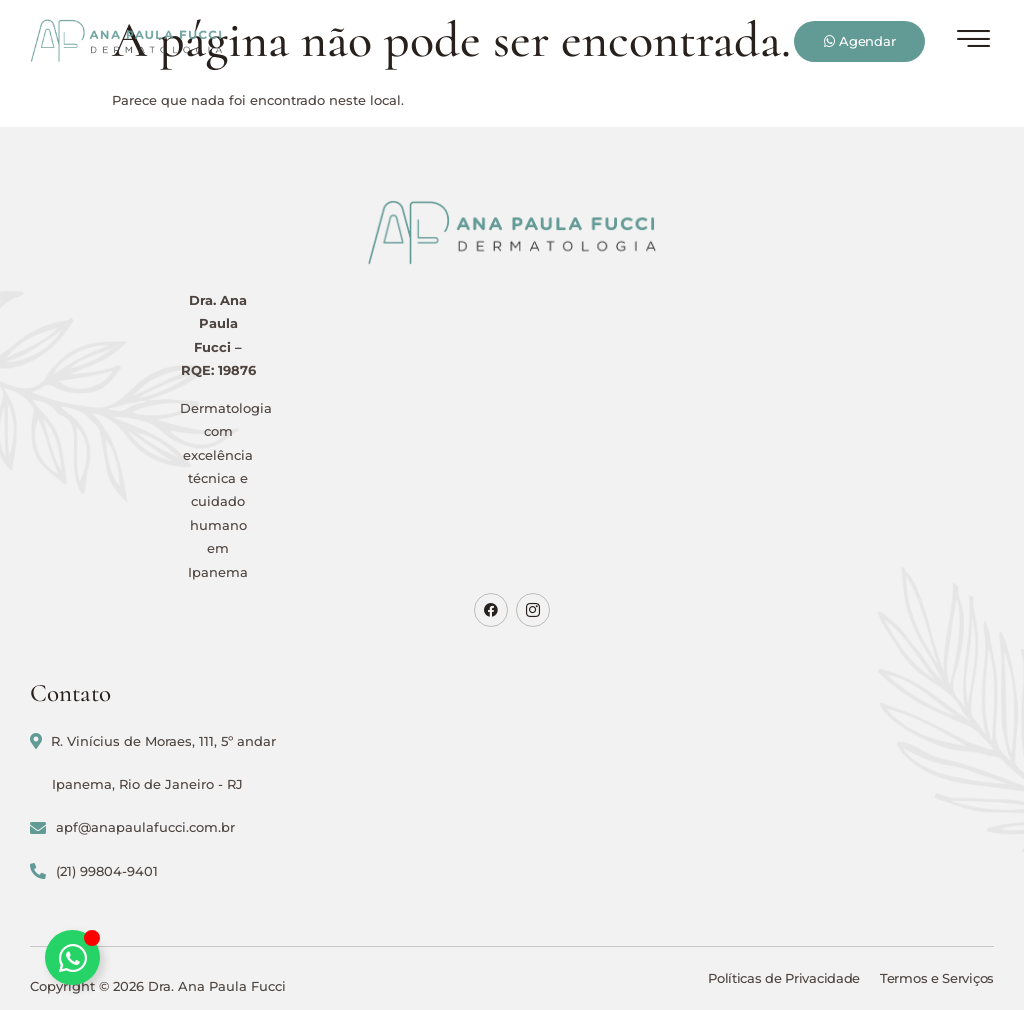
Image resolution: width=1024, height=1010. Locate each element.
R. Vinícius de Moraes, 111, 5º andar (153, 741)
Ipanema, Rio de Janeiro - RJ (147, 784)
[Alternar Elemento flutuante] (72, 957)
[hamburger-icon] (973, 43)
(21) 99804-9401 (94, 871)
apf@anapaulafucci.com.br (132, 827)
